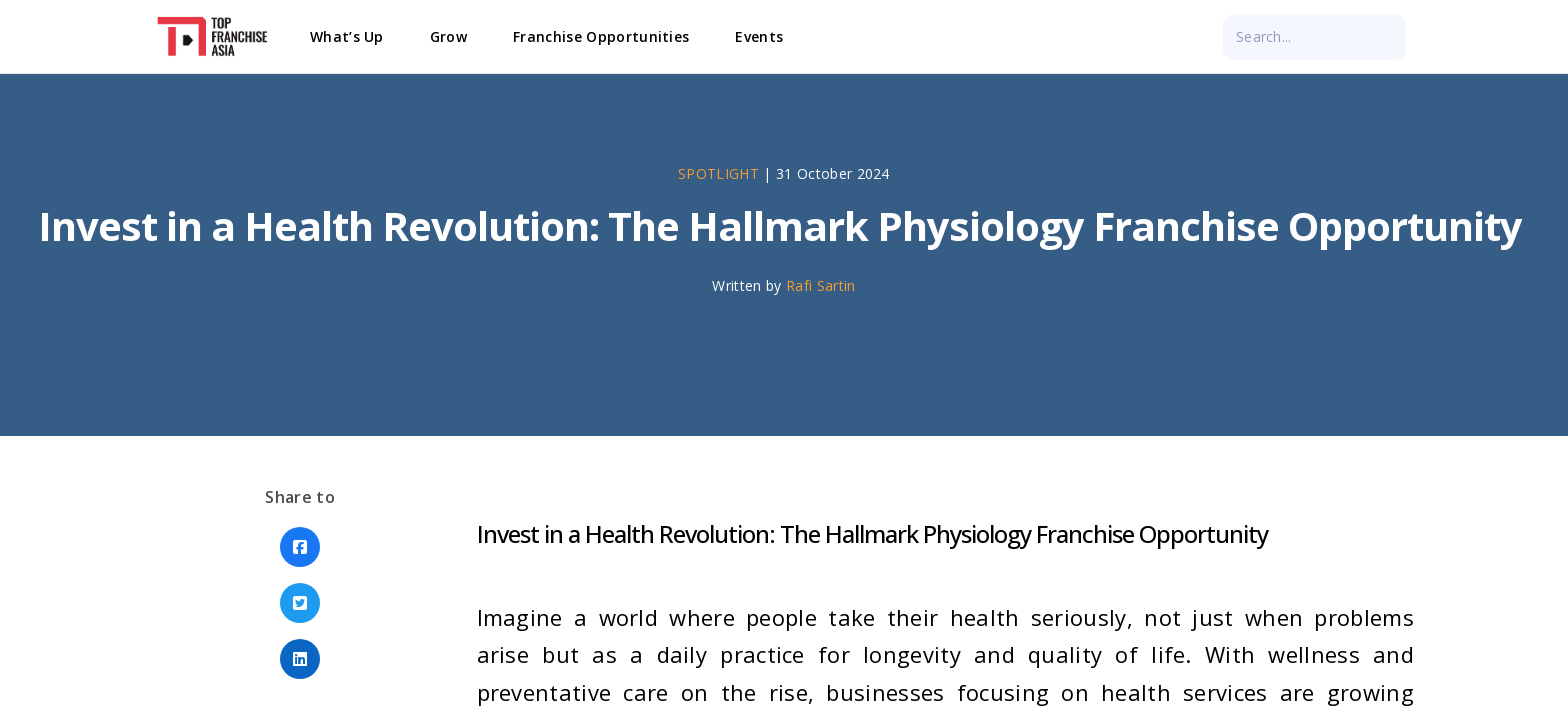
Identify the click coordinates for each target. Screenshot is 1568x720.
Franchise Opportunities (601, 36)
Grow (448, 36)
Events (759, 36)
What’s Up (347, 36)
